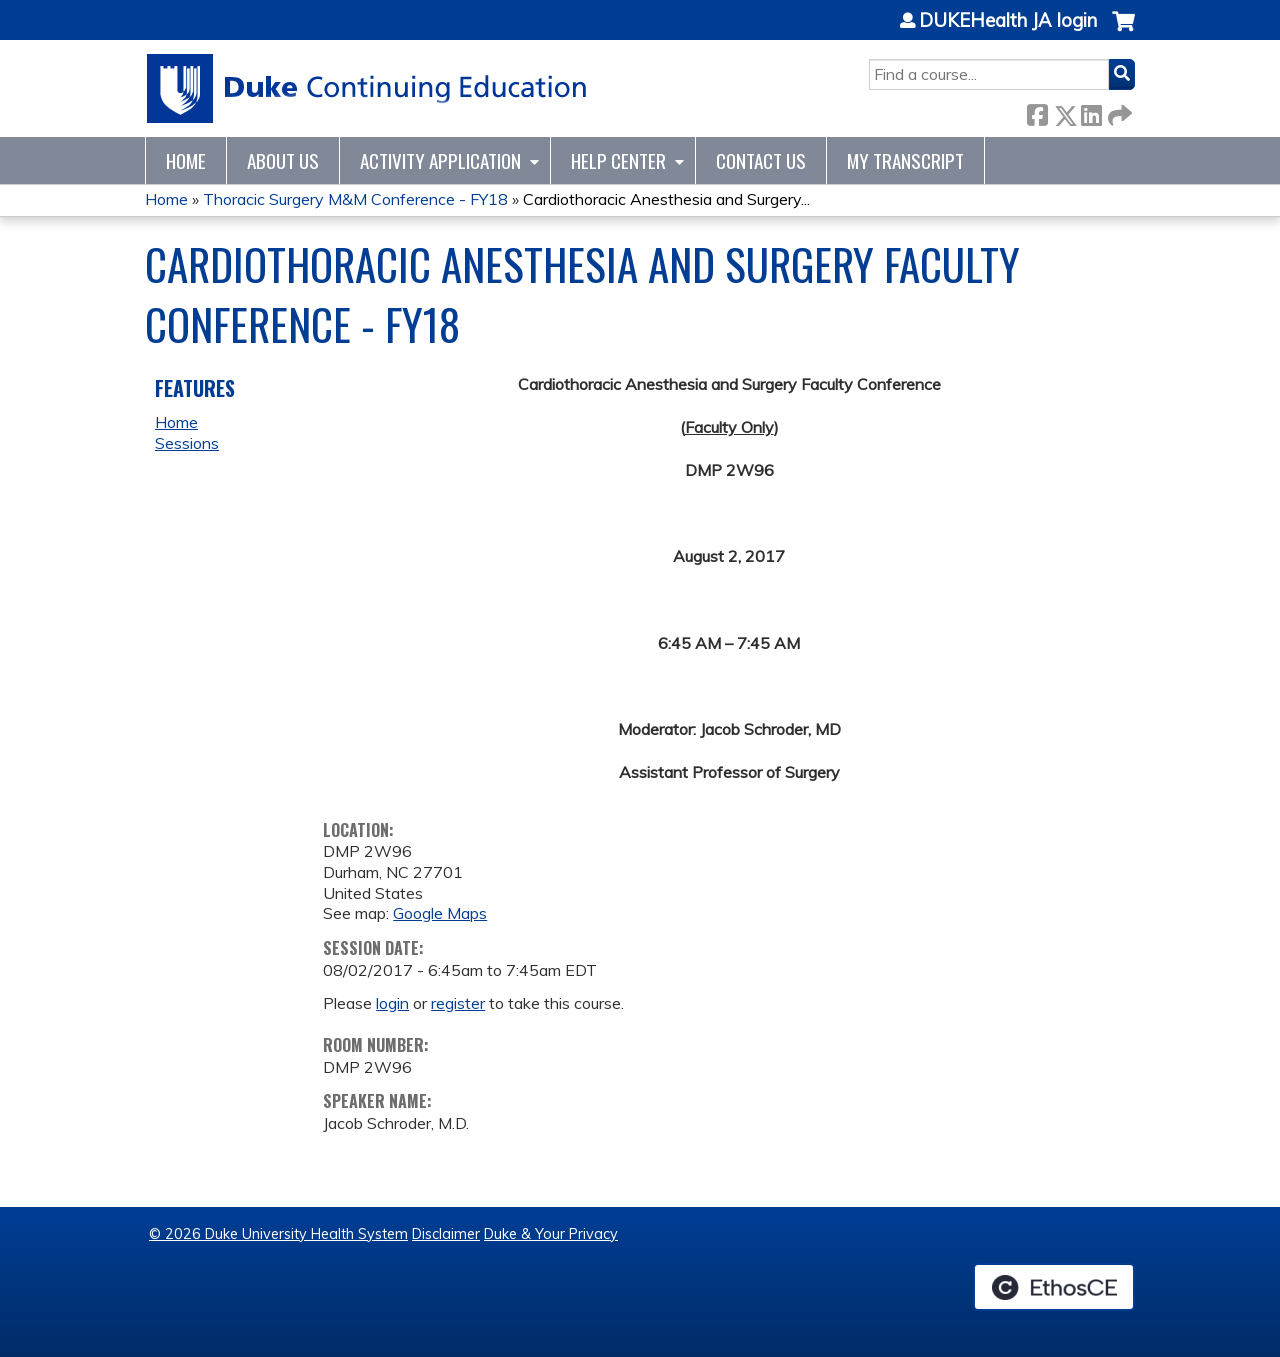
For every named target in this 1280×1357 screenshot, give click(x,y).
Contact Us (761, 160)
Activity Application (440, 160)
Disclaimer (446, 1234)
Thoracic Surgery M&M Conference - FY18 (355, 199)
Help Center (618, 160)
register (458, 1003)
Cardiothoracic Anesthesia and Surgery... (666, 199)
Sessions (187, 443)
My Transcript (905, 160)
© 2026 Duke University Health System (278, 1234)
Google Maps (440, 913)
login (392, 1003)
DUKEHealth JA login (1008, 21)
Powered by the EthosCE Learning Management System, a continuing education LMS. (1054, 1287)
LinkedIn (1091, 111)
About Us (283, 160)
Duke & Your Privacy (551, 1234)
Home (186, 160)
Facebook (1037, 111)
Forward (1118, 111)
